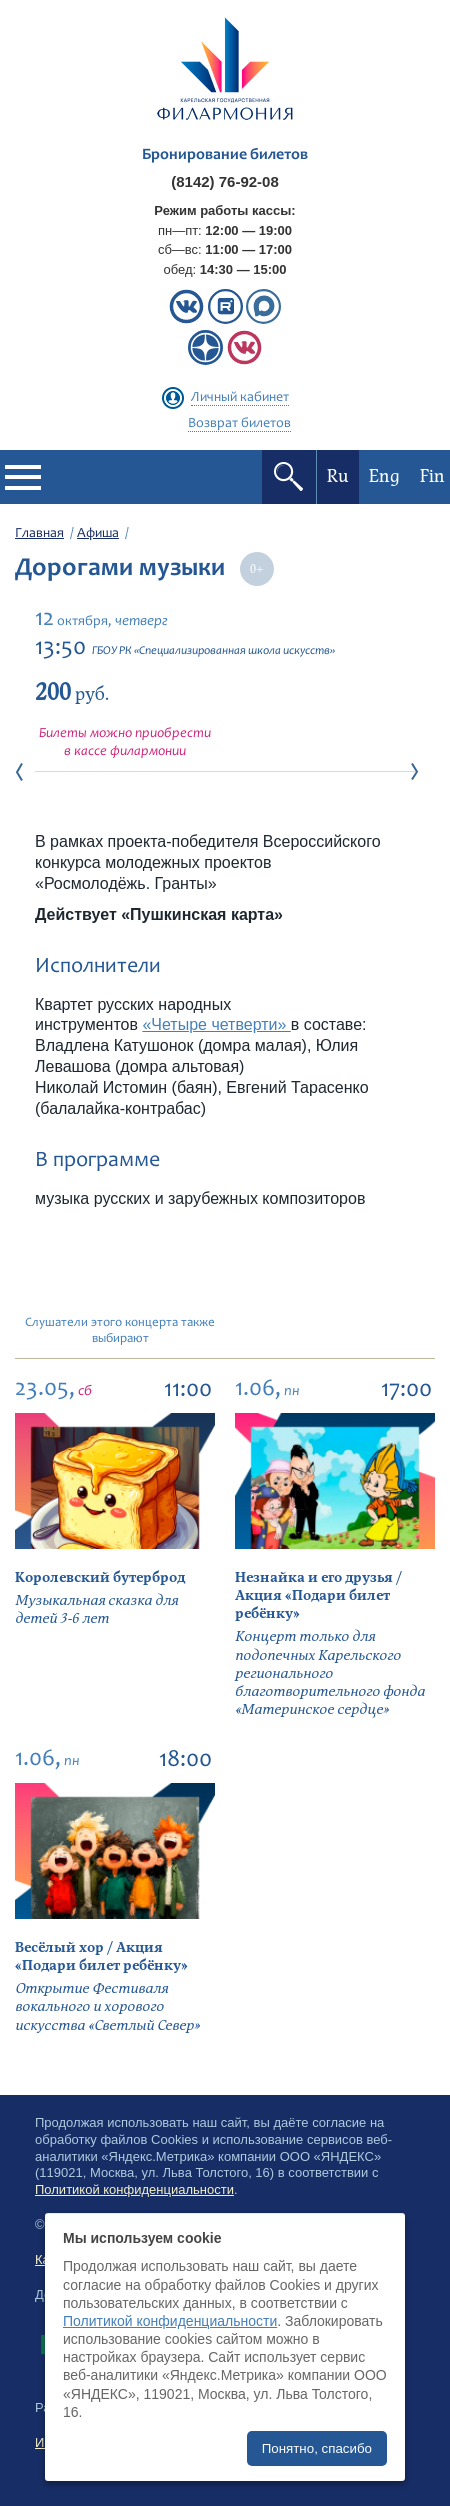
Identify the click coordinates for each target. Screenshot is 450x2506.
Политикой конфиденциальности (170, 2321)
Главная (39, 534)
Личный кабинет (240, 398)
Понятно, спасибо (317, 2448)
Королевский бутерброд (100, 1577)
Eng (384, 476)
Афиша (98, 534)
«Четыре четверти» (216, 1024)
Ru (338, 476)
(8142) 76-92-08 (225, 181)
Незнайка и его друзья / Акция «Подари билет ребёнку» (318, 1595)
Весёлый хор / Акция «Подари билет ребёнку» (101, 1956)
